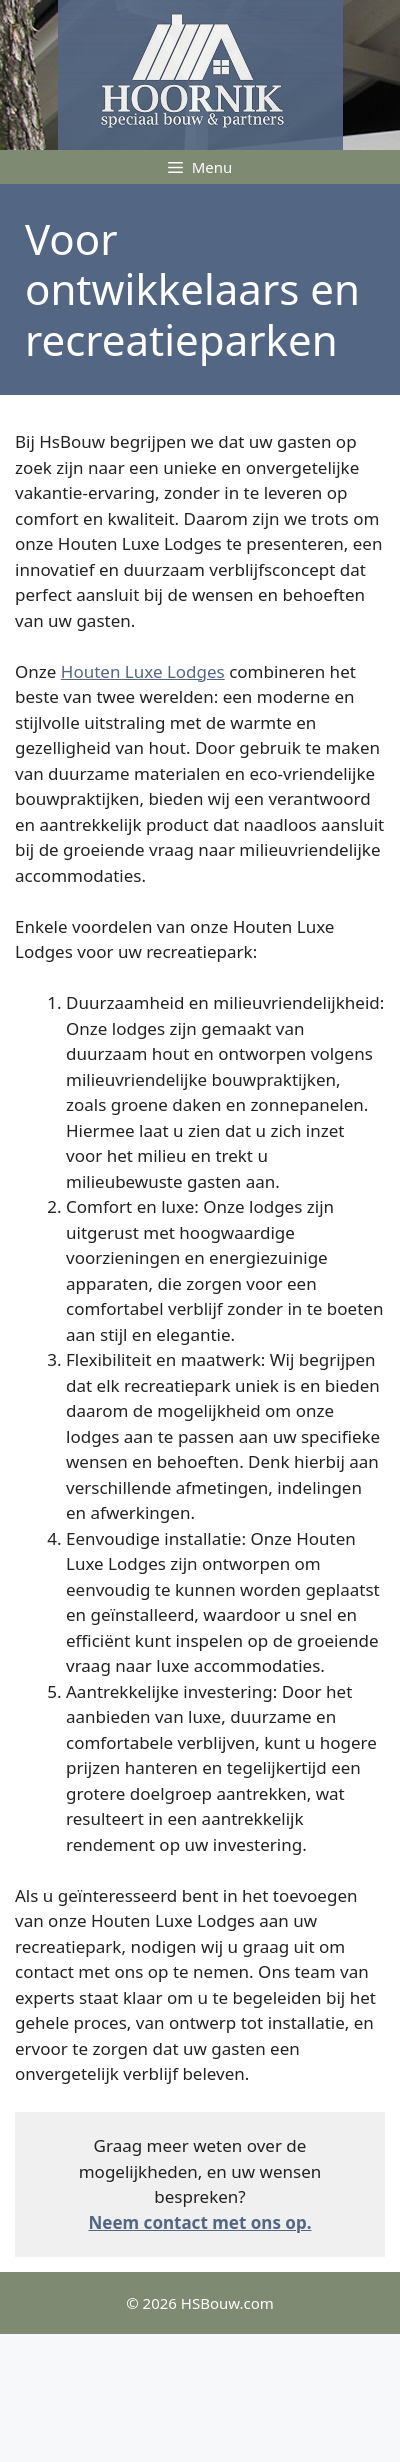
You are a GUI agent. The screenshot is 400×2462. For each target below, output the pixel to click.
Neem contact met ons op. (200, 2222)
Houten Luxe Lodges (143, 671)
